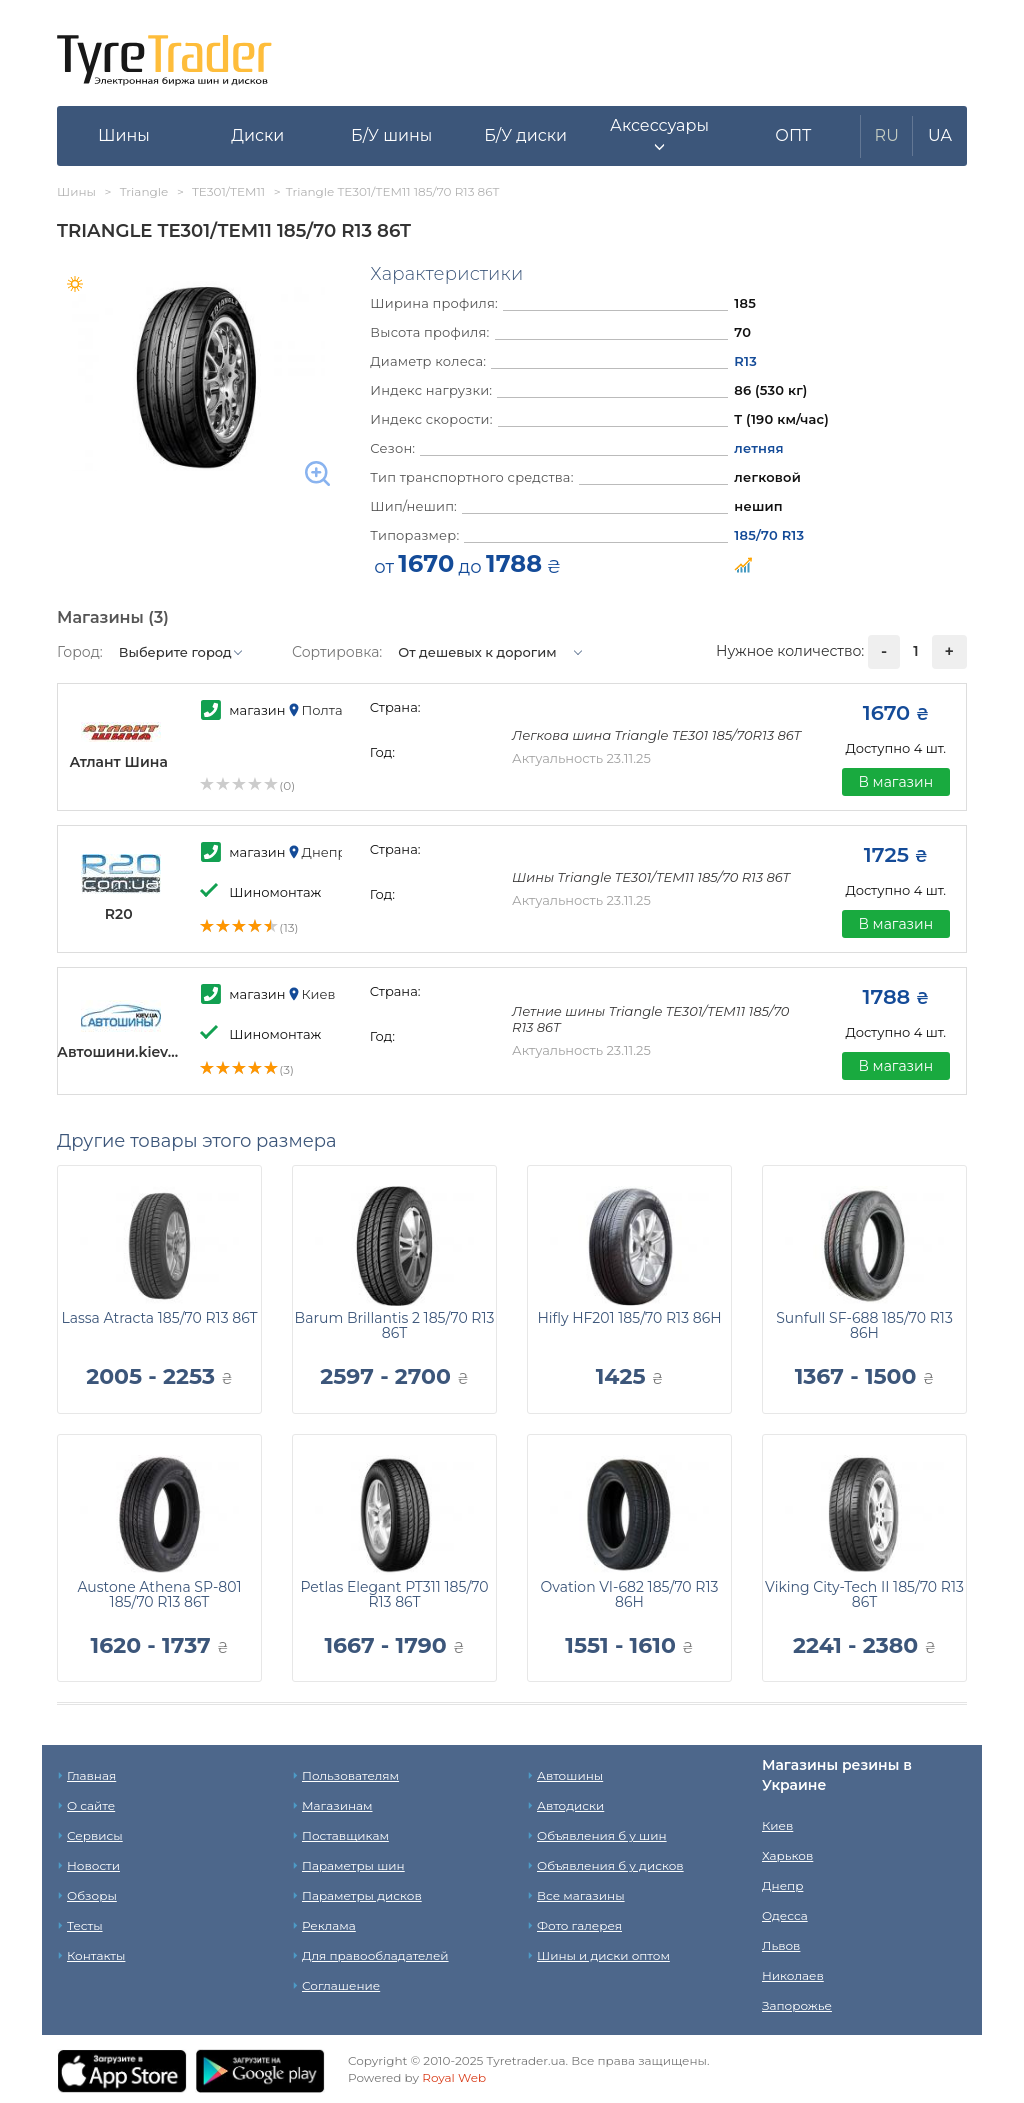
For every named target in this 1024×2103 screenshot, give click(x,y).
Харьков (787, 1855)
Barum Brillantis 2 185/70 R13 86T (395, 1325)
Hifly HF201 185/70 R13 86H (629, 1318)
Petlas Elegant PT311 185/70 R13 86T (394, 1594)
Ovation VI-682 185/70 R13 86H (630, 1594)
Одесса (785, 1915)
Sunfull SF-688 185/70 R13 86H (864, 1325)
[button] (660, 136)
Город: (80, 652)
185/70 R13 (769, 535)
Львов (781, 1945)
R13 (745, 361)
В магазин (895, 782)
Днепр (782, 1885)
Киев (777, 1825)
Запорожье (797, 2005)
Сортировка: (337, 652)
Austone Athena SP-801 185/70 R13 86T (159, 1594)
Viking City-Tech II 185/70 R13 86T (864, 1594)
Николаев (793, 1975)
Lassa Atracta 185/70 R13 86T (159, 1318)
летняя (758, 448)
